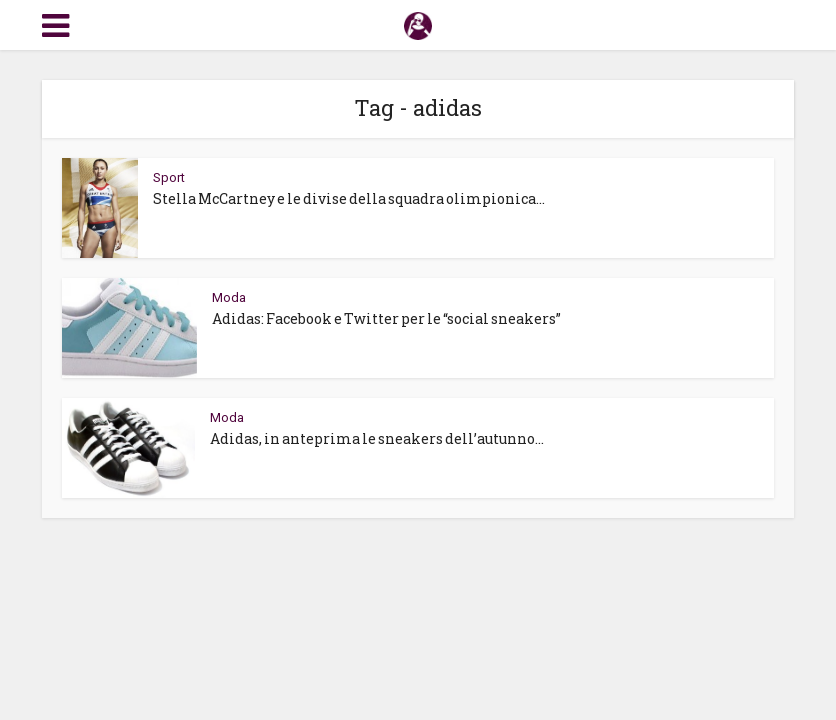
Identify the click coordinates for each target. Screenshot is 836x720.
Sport (169, 177)
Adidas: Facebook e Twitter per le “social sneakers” (386, 318)
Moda (229, 297)
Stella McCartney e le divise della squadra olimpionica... (349, 198)
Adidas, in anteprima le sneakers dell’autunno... (377, 438)
